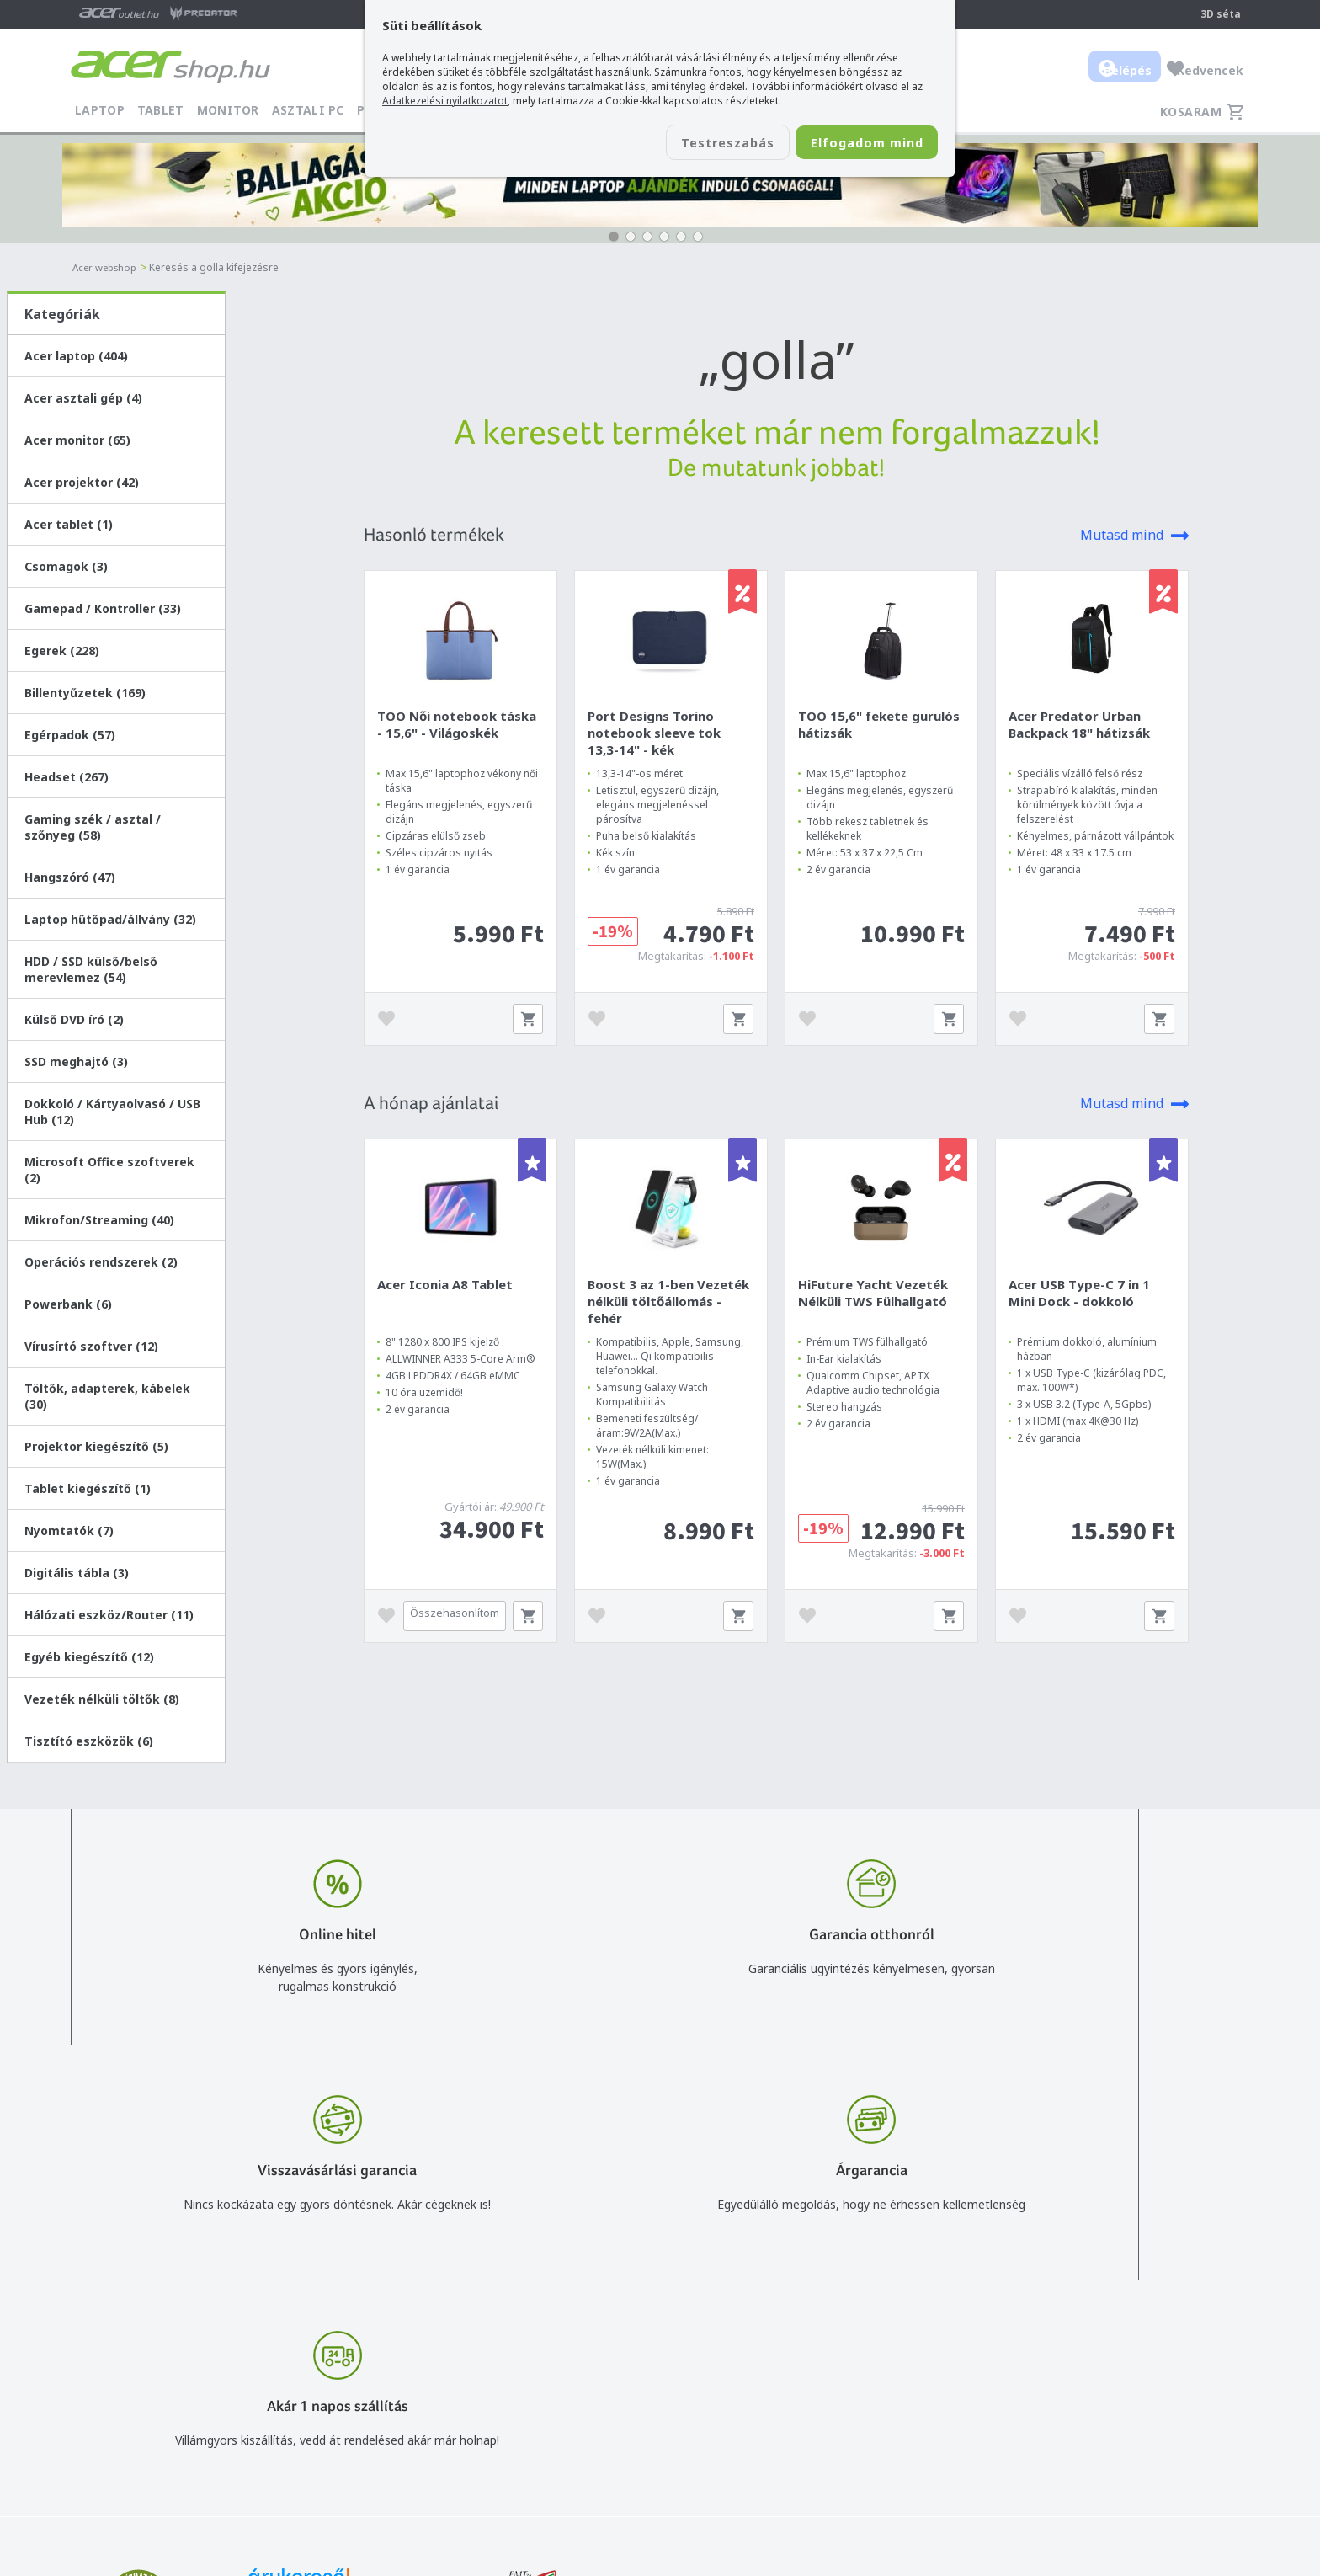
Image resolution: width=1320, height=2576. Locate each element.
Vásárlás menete (869, 2330)
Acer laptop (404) (76, 356)
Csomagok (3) (66, 566)
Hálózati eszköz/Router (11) (109, 1615)
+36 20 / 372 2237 (661, 2379)
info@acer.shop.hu (661, 2330)
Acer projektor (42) (81, 482)
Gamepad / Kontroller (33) (102, 608)
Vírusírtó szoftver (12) (91, 1346)
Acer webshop (107, 267)
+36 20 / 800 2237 (661, 2354)
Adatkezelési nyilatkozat (889, 2379)
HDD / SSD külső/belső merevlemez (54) (90, 969)
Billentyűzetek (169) (85, 693)
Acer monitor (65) (77, 440)
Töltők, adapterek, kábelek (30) (107, 1396)
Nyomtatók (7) (69, 1531)
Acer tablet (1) (68, 524)
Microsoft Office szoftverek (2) (109, 1170)
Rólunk (1114, 2354)
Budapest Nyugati (1145, 2330)
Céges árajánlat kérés (671, 2403)
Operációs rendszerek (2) (101, 1262)
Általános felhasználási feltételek (913, 2354)
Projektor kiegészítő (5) (96, 1446)
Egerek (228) (61, 651)
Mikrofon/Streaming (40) (99, 1220)
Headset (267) (66, 777)
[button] (613, 236)
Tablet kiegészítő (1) (87, 1488)
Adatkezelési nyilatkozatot (445, 100)
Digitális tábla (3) (76, 1573)
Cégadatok (1126, 2379)
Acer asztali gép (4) (83, 398)
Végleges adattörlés (878, 2452)
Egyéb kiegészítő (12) (89, 1657)
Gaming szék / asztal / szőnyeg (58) (92, 827)
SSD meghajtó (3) (76, 1061)
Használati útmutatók (883, 2403)
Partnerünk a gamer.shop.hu (1172, 2451)
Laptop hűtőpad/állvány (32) (110, 919)
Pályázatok (853, 2427)
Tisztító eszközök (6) (88, 1741)
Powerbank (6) (68, 1304)
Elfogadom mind (855, 144)
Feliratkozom (283, 2406)
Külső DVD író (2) (74, 1019)
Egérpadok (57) (69, 735)
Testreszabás (692, 144)
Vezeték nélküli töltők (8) (101, 1699)
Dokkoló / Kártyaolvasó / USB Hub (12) (112, 1112)
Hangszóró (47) (69, 877)
